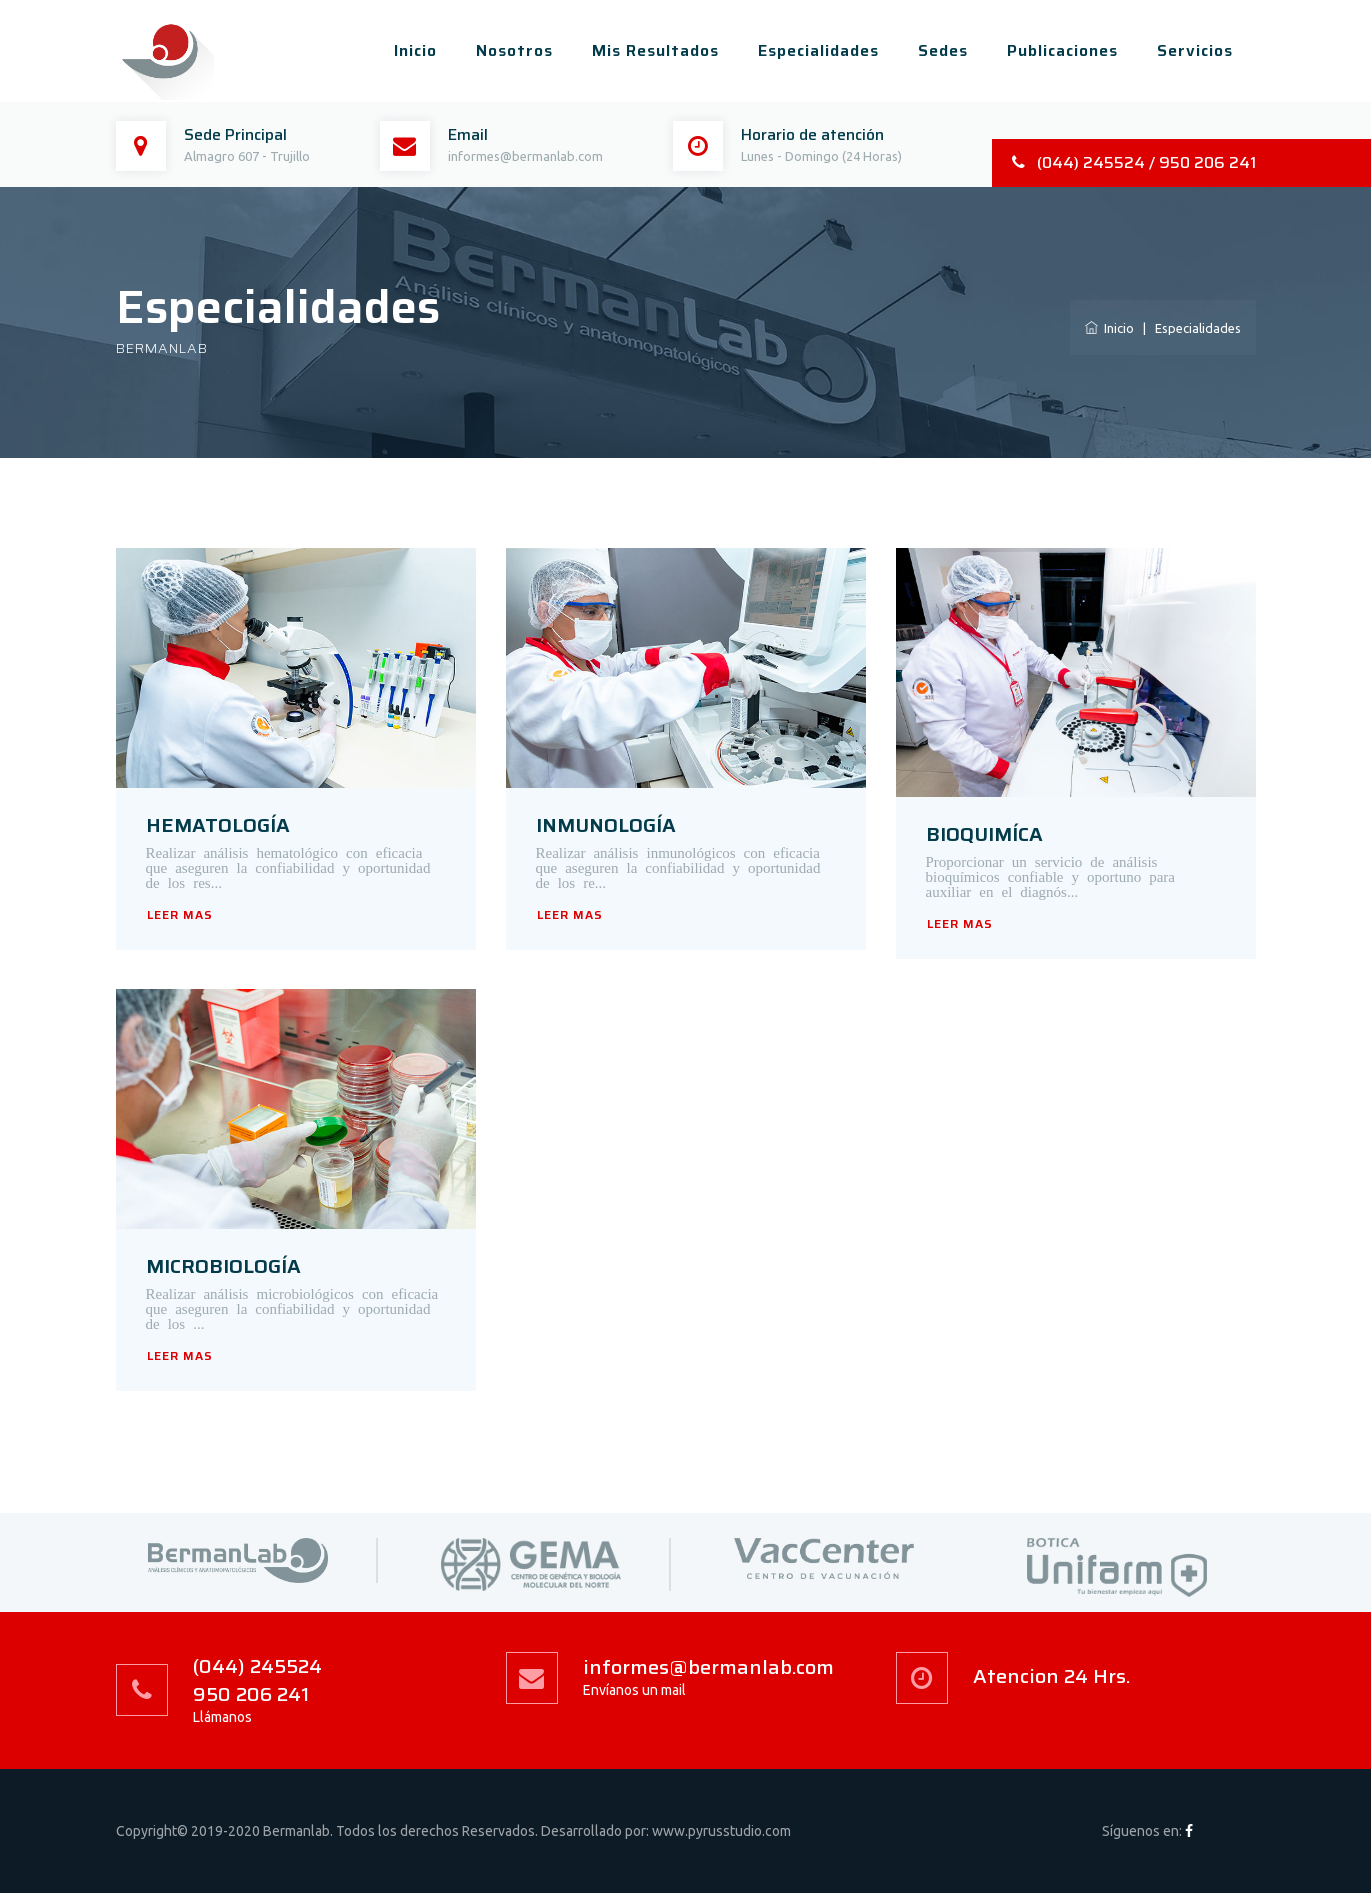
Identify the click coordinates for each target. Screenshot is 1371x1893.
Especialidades (818, 50)
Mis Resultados (655, 50)
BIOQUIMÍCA (984, 834)
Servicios (1195, 50)
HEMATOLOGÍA (218, 825)
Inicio (415, 50)
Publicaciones (1062, 50)
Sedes (943, 50)
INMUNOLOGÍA (606, 825)
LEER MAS (180, 914)
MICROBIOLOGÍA (223, 1266)
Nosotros (514, 50)
